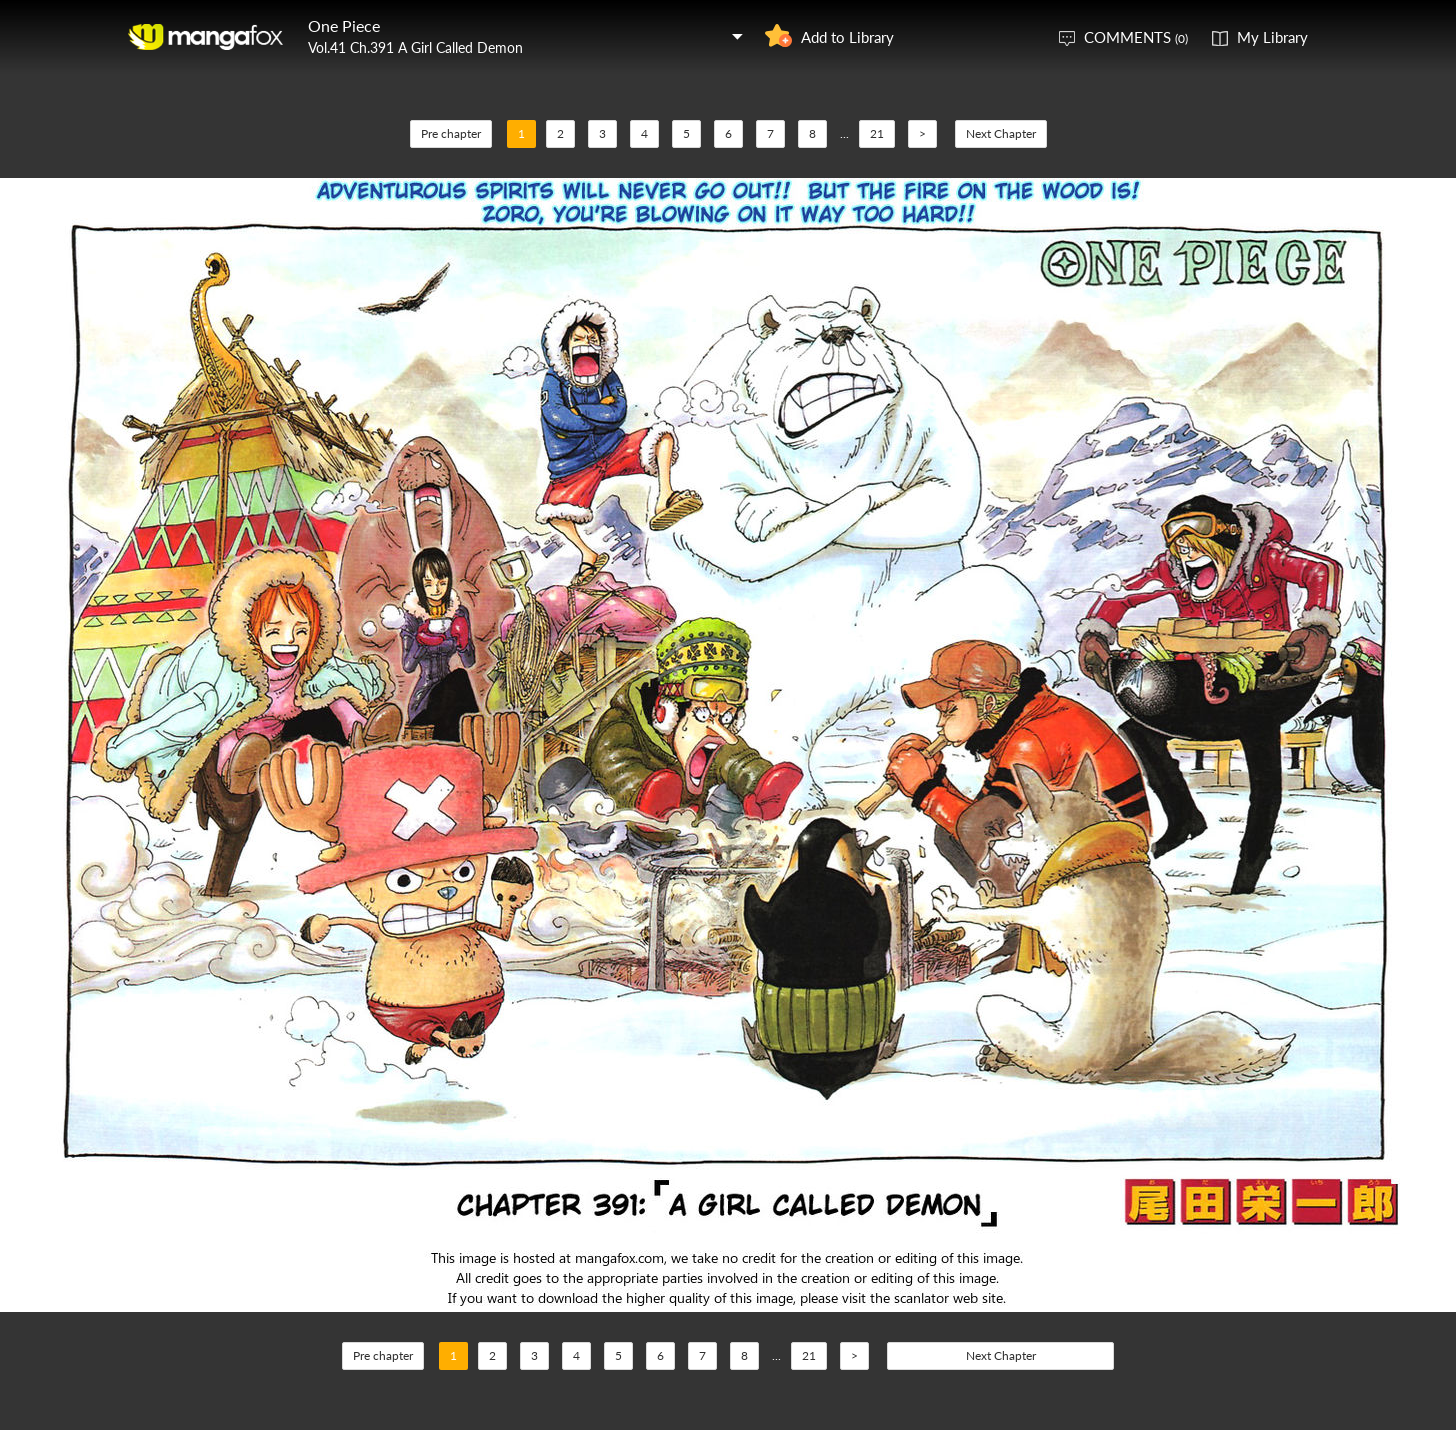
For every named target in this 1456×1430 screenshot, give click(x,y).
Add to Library (847, 37)
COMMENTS (1136, 37)
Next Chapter (1001, 133)
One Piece (344, 25)
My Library (1272, 37)
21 (877, 133)
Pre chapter (451, 133)
